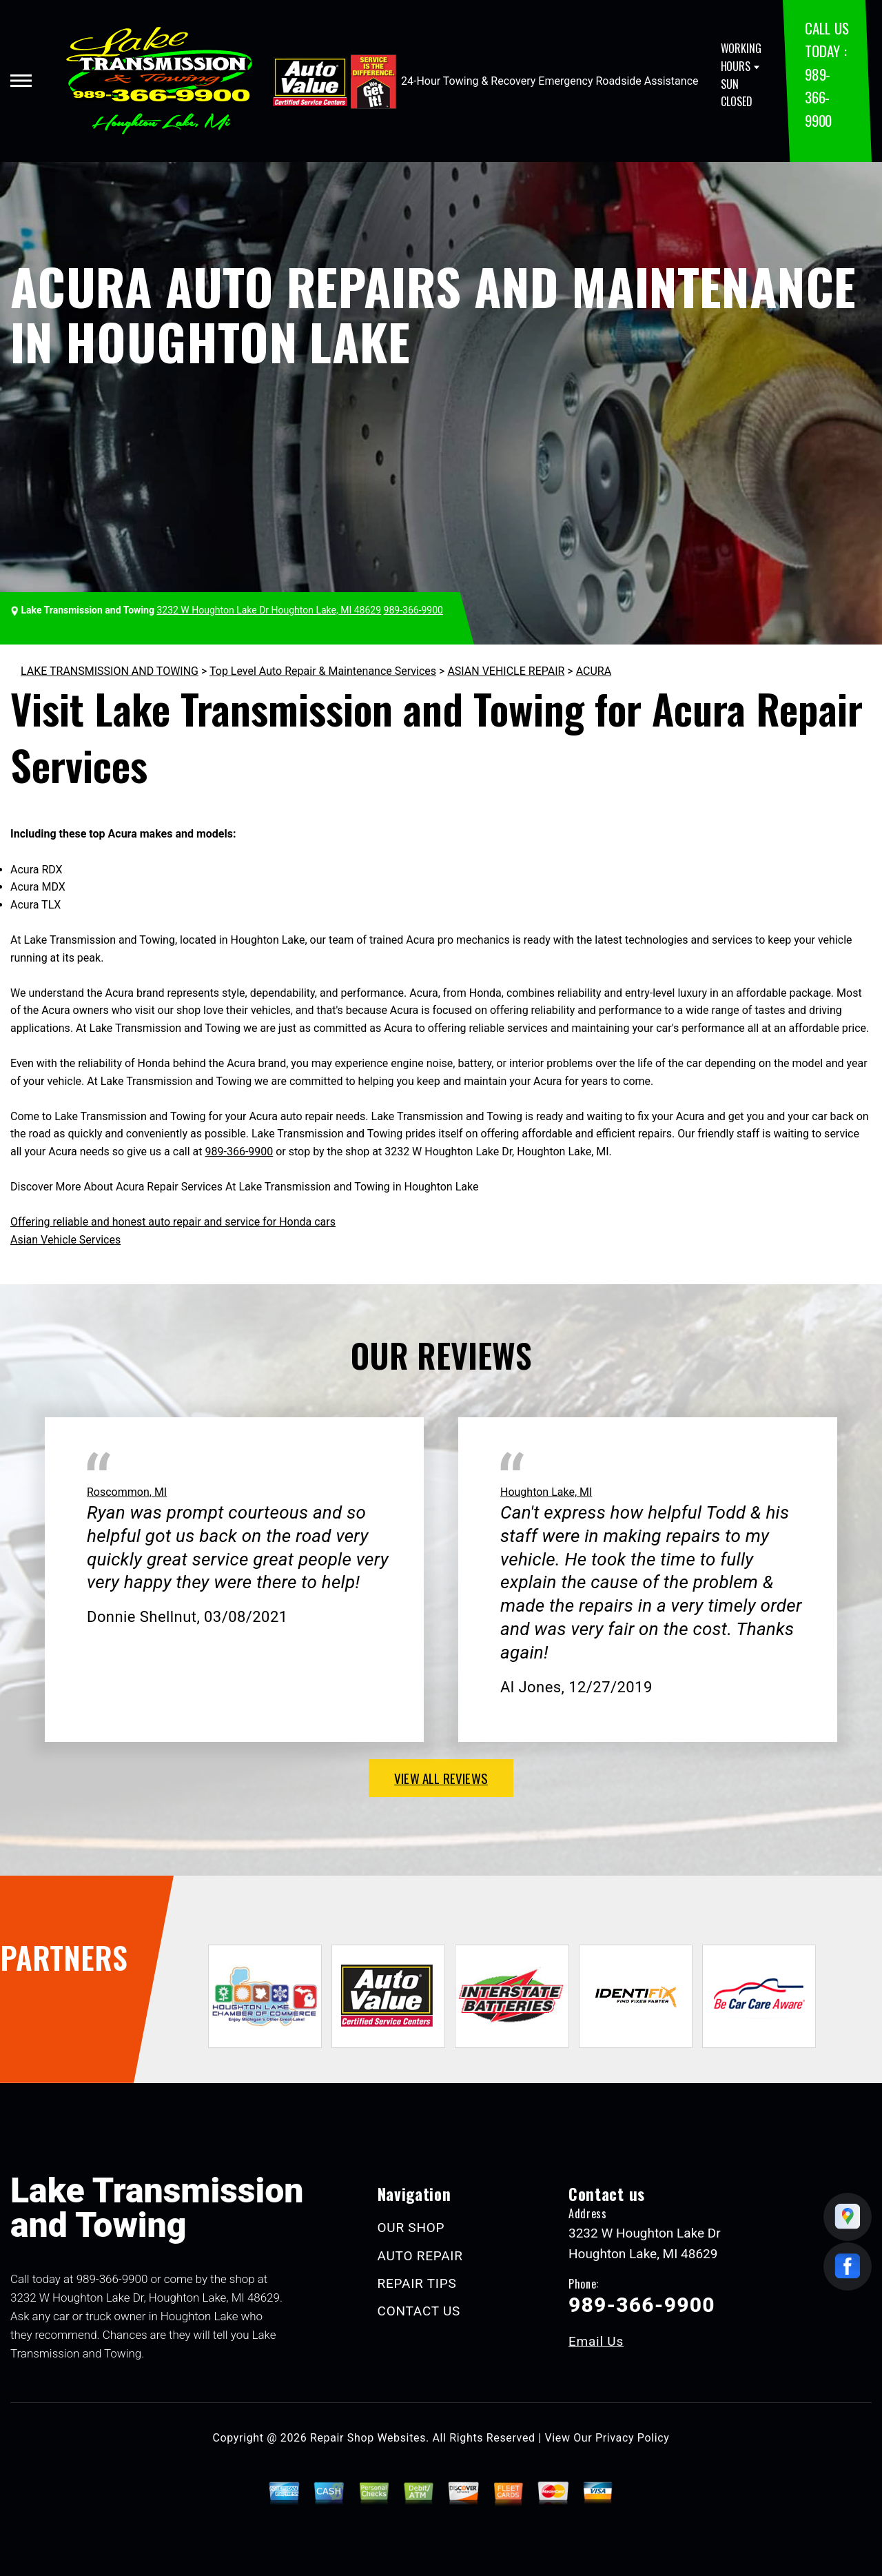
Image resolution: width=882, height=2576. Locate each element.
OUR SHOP (411, 2227)
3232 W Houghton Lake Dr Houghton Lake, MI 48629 (268, 610)
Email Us (596, 2341)
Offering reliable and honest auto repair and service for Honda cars (173, 1221)
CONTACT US (419, 2311)
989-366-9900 (818, 97)
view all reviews (441, 1777)
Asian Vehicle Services (65, 1239)
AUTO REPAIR (420, 2256)
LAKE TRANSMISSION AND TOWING (109, 671)
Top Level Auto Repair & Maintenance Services (322, 671)
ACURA (593, 671)
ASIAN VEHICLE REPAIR (505, 671)
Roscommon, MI (127, 1492)
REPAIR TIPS (417, 2283)
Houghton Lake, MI (546, 1492)
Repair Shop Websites (368, 2437)
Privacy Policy (632, 2437)
